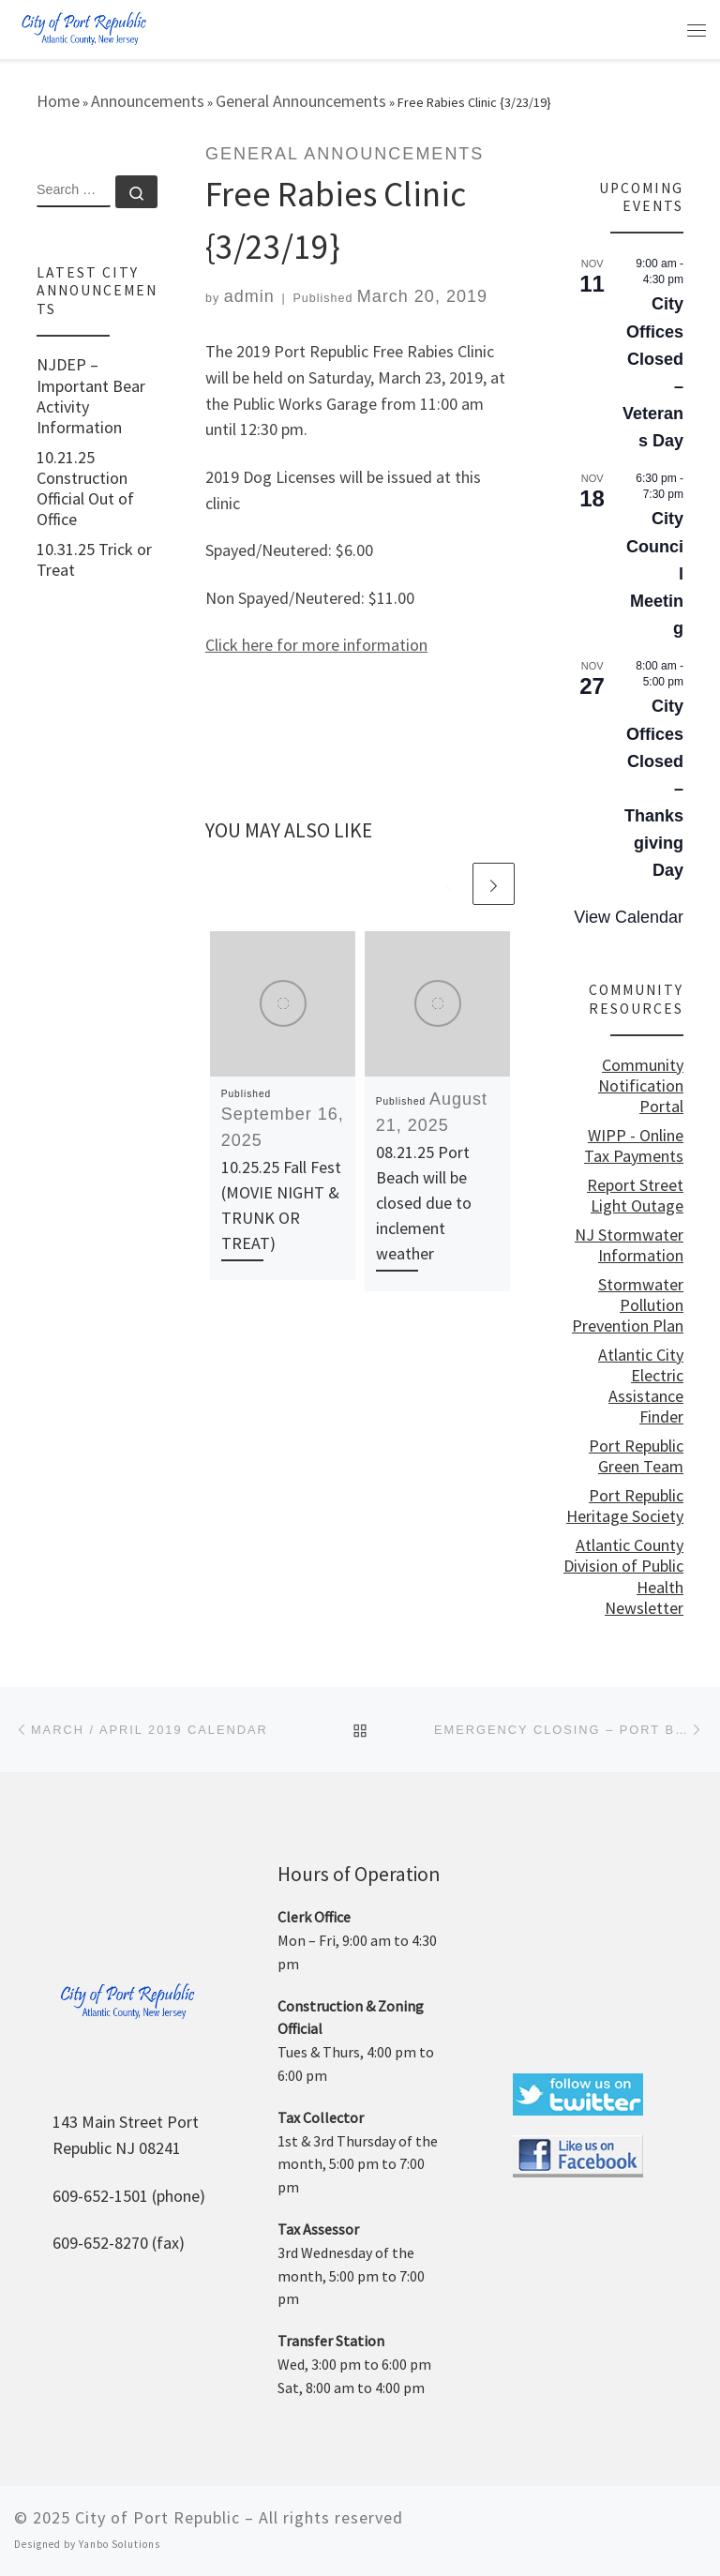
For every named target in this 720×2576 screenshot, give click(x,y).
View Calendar (628, 917)
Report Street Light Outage (635, 1195)
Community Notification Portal (640, 1086)
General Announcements (301, 101)
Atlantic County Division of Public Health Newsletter (623, 1576)
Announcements (147, 101)
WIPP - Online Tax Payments (633, 1146)
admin (249, 296)
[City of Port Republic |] (83, 27)
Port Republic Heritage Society (624, 1506)
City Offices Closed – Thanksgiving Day (653, 788)
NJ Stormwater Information (629, 1245)
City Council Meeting (654, 573)
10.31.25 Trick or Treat (94, 559)
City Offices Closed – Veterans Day (652, 372)
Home (58, 101)
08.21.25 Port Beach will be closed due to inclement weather (424, 1202)
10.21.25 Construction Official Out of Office (85, 488)
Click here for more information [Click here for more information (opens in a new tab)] (316, 644)
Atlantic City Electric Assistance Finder (640, 1386)
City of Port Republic (157, 2517)
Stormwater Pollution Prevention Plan (627, 1305)
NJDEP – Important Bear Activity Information (91, 395)
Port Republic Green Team (636, 1456)
